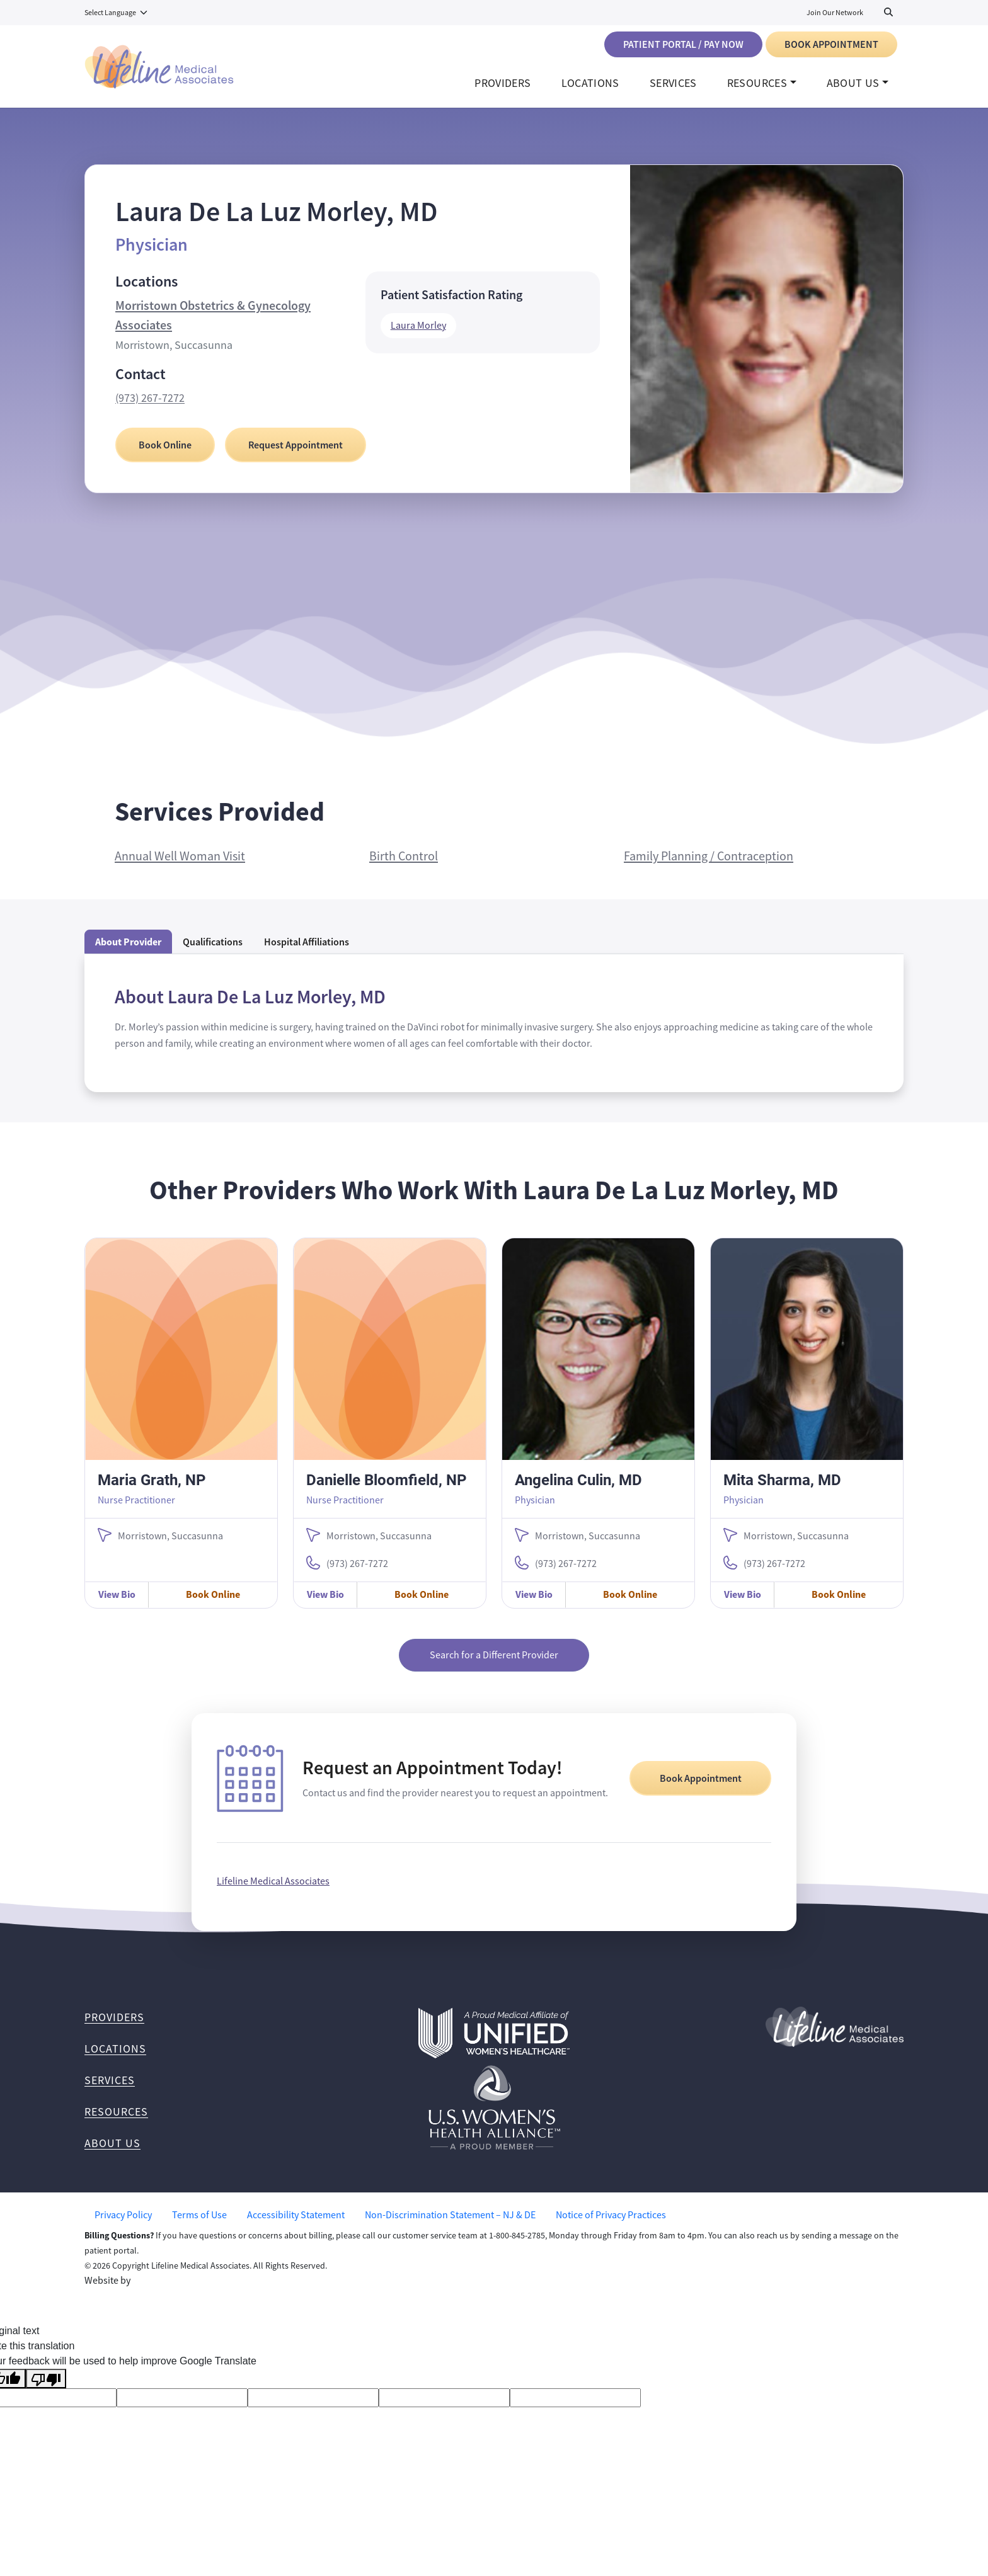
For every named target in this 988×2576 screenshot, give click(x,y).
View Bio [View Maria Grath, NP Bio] (116, 1603)
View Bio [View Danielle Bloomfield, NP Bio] (325, 1603)
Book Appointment (831, 44)
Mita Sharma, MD (782, 1489)
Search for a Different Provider (494, 1664)
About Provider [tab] (128, 951)
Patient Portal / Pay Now (683, 44)
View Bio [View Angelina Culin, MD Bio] (534, 1603)
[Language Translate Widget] (116, 12)
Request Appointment (295, 454)
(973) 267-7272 (150, 407)
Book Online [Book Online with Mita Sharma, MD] (839, 1603)
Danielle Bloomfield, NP (386, 1489)
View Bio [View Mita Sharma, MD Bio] (742, 1603)
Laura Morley (418, 335)
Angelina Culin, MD (578, 1489)
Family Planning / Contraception (708, 866)
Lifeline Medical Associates (273, 1890)
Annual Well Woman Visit (180, 866)
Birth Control (403, 866)
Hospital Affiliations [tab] (306, 951)
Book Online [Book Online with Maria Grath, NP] (213, 1603)
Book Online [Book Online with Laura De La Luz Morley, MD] (165, 454)
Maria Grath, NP (151, 1489)
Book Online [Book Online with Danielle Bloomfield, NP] (421, 1603)
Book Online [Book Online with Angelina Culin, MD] (630, 1603)
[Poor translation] (46, 2388)
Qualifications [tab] (213, 951)
